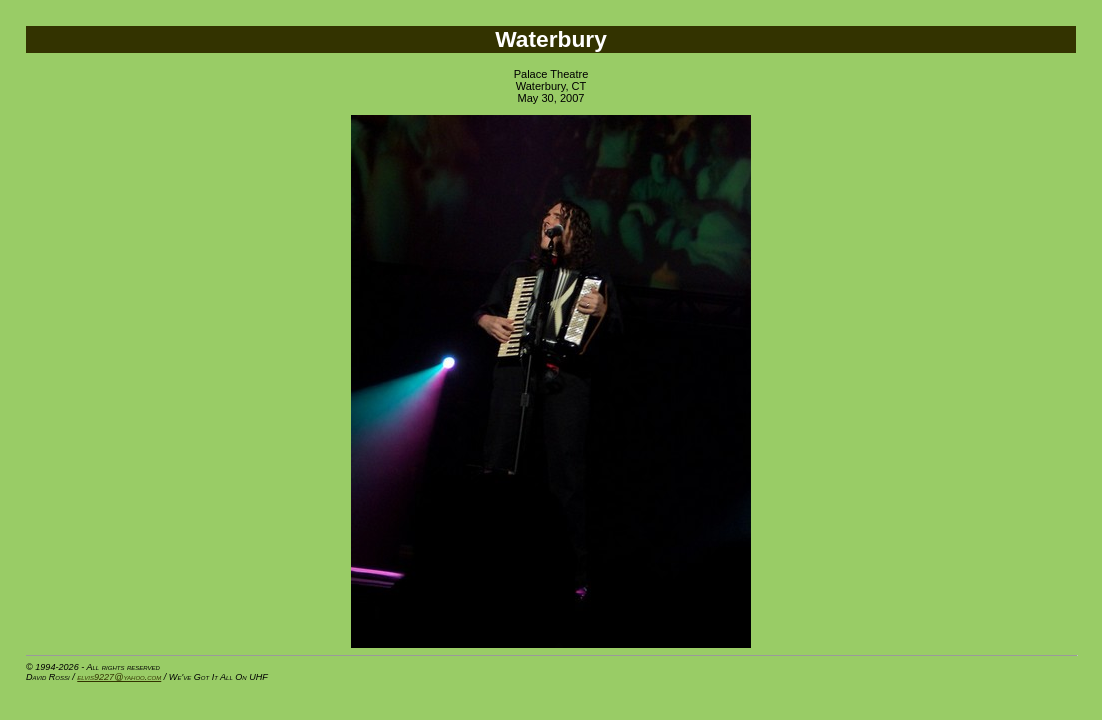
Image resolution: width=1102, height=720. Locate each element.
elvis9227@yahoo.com (119, 677)
